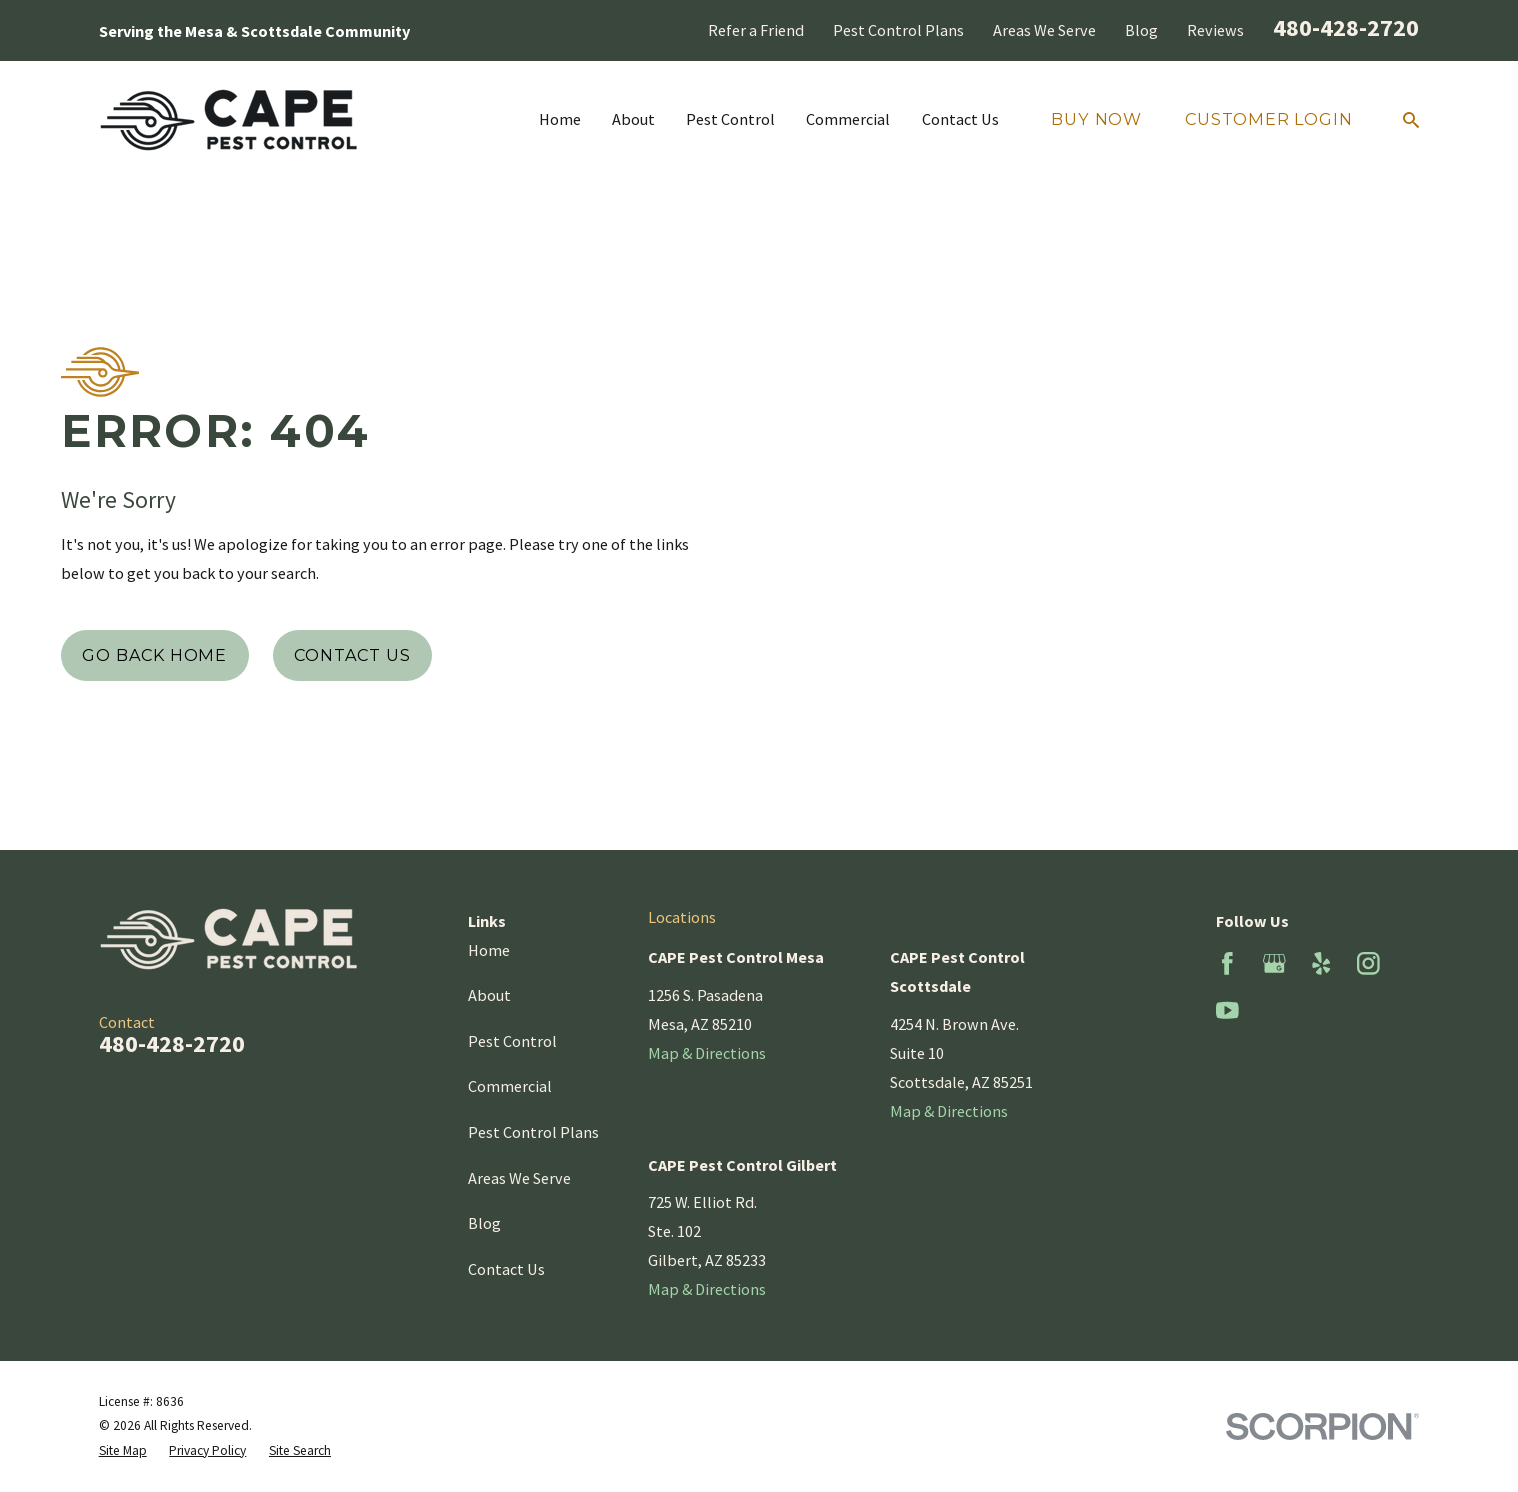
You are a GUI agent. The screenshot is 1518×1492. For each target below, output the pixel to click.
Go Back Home (154, 655)
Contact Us (352, 655)
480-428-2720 (1346, 27)
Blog (1141, 30)
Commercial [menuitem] (848, 119)
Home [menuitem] (560, 119)
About (489, 995)
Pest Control (512, 1041)
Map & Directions (707, 1053)
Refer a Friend (756, 30)
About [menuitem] (633, 119)
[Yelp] (1321, 963)
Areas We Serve (1044, 30)
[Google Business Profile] (1274, 963)
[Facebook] (1227, 963)
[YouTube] (1227, 1010)
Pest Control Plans (898, 30)
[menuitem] (123, 1451)
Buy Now (1096, 119)
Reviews (1215, 30)
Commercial (510, 1086)
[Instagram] (1368, 963)
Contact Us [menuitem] (960, 119)
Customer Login (1268, 119)
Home (489, 950)
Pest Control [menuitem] (730, 119)
